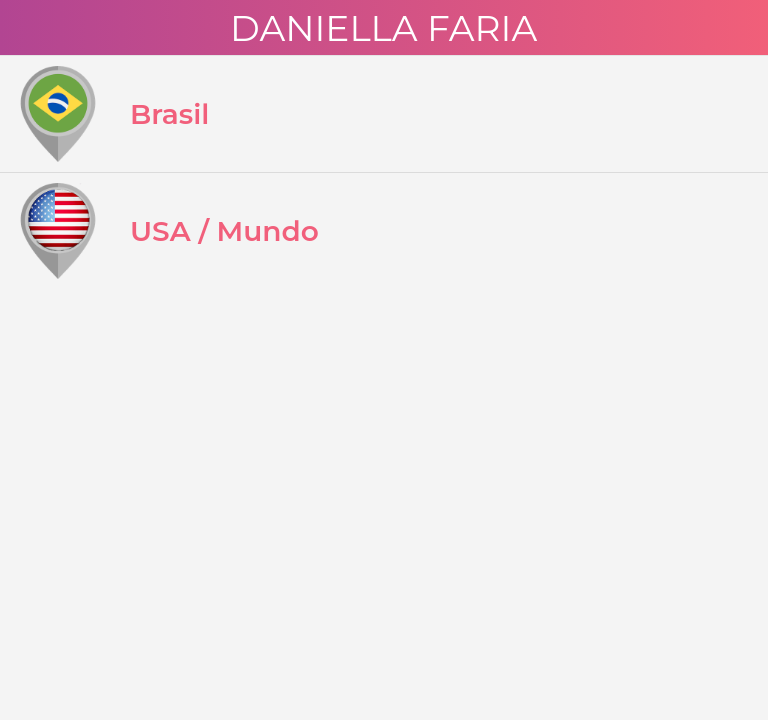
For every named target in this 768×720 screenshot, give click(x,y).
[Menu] (28, 28)
